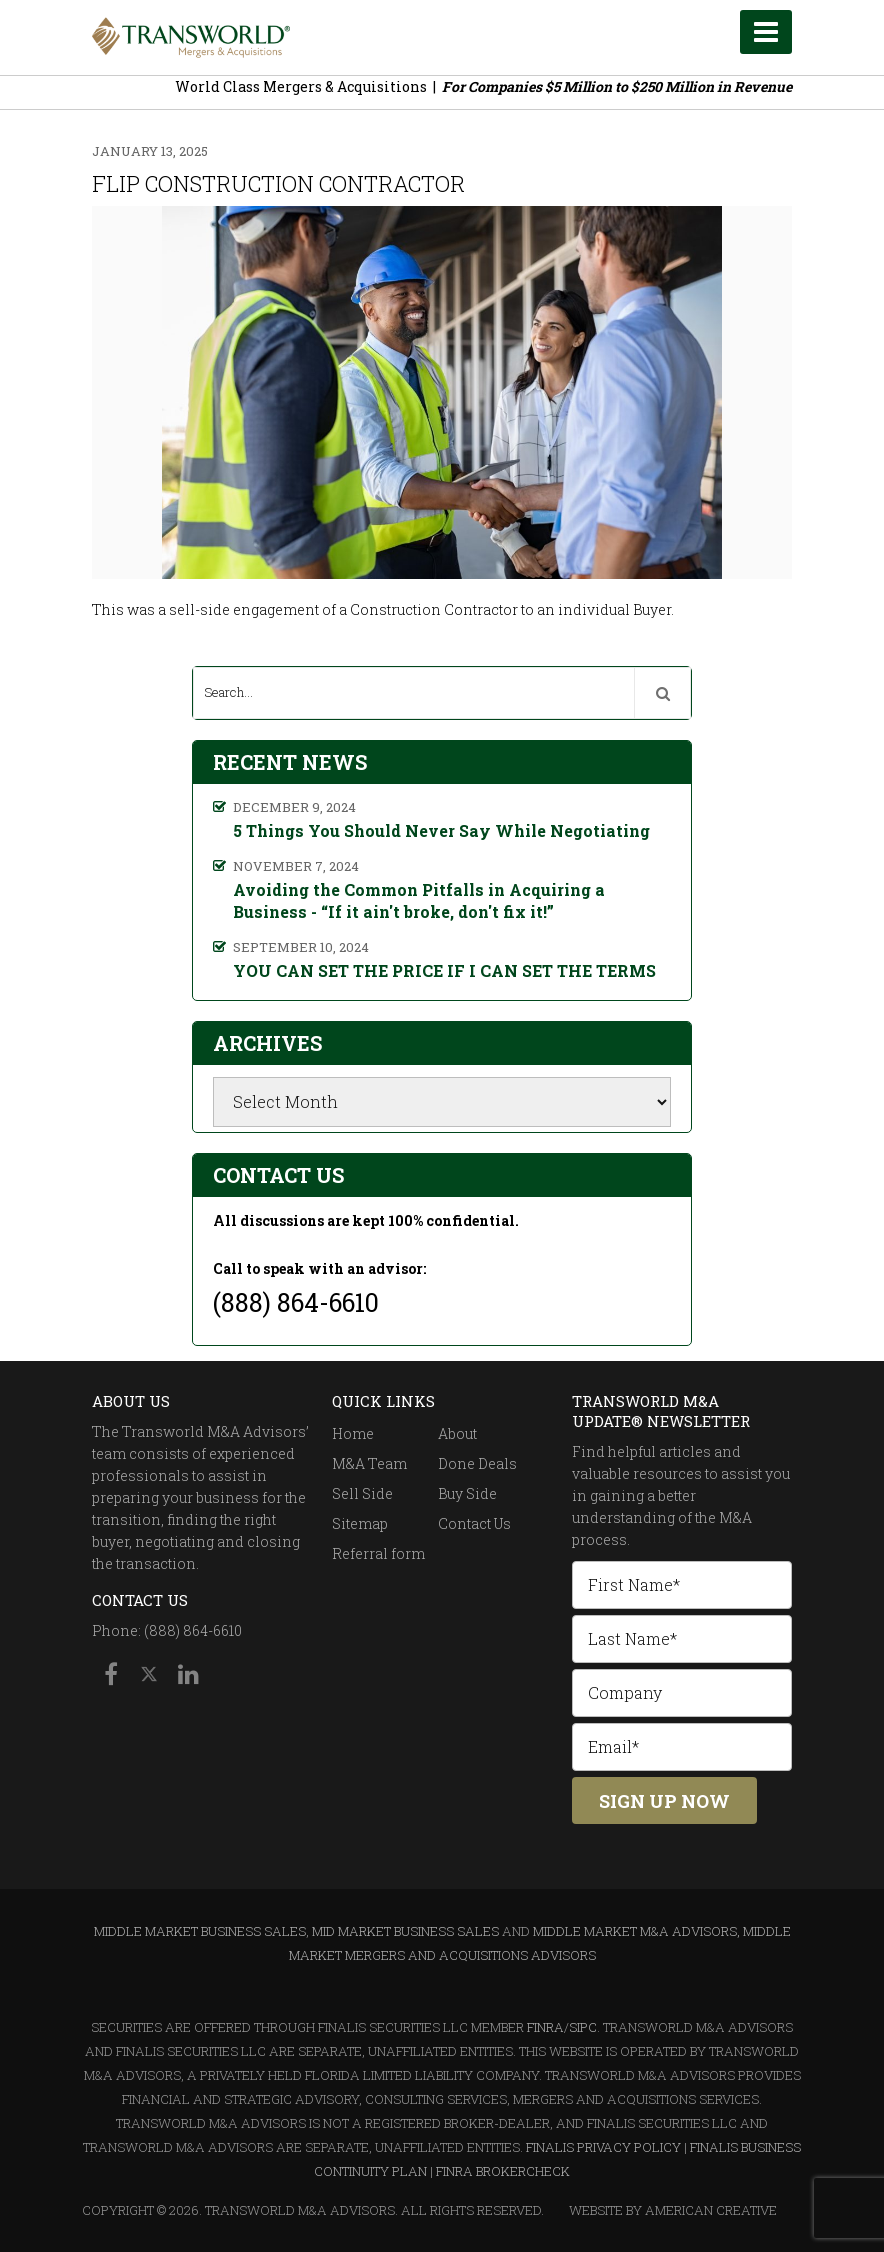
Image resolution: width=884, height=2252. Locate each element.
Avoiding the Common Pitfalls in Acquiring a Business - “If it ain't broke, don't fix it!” (419, 900)
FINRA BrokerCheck (503, 2171)
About (457, 1433)
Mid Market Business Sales (405, 1931)
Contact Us (474, 1523)
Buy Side (467, 1493)
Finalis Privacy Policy (603, 2147)
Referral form (378, 1553)
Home (353, 1433)
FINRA (545, 2027)
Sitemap (360, 1523)
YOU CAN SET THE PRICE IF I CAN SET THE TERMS (444, 970)
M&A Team (369, 1463)
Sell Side (362, 1493)
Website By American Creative (673, 2210)
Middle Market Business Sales (200, 1931)
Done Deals (477, 1463)
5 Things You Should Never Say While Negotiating (441, 830)
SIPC (583, 2027)
